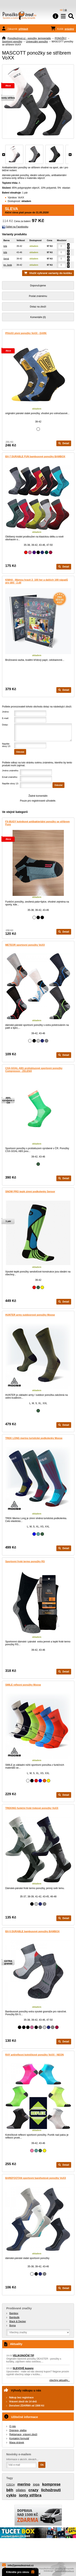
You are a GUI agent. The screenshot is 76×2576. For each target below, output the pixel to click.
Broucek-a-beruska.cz (64, 2571)
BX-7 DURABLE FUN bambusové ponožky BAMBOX (35, 456)
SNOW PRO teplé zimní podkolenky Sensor (30, 1191)
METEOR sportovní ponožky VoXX (25, 945)
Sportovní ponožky (12, 41)
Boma (12, 2325)
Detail (63, 443)
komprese (51, 2484)
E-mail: (5, 718)
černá (6, 258)
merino (23, 2484)
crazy (33, 2490)
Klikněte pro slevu (20, 2572)
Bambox (13, 2313)
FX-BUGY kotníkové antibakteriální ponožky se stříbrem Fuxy (37, 823)
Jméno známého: (10, 770)
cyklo (11, 2495)
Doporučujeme (38, 285)
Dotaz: (5, 724)
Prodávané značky (19, 2308)
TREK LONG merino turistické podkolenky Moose (33, 1438)
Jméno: (5, 711)
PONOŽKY (60, 38)
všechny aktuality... (59, 2380)
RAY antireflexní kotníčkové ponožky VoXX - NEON (34, 2054)
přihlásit (23, 29)
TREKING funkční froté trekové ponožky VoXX (31, 1808)
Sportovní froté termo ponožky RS (25, 1561)
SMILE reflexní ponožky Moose (23, 1684)
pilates (21, 2490)
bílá (5, 246)
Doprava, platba (18, 2430)
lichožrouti (51, 2490)
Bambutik (14, 2317)
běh (9, 2490)
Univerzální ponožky (37, 41)
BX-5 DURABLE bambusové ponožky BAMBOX (32, 1931)
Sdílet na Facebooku (17, 226)
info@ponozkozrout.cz (20, 2565)
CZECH (10, 2484)
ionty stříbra (30, 2495)
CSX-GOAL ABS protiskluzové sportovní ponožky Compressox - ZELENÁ (33, 1070)
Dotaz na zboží (38, 306)
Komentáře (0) (38, 317)
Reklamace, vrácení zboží (23, 2434)
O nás (12, 2426)
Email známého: (10, 777)
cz (61, 10)
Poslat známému (38, 296)
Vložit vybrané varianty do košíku (50, 273)
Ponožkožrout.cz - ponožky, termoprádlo (29, 38)
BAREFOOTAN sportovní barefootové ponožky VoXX (35, 2178)
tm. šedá (7, 265)
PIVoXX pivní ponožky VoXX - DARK (26, 333)
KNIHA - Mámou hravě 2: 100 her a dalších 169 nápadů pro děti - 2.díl (36, 581)
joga (36, 2484)
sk (65, 10)
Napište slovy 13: (6, 745)
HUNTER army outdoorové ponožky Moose (30, 1314)
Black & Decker (17, 2321)
